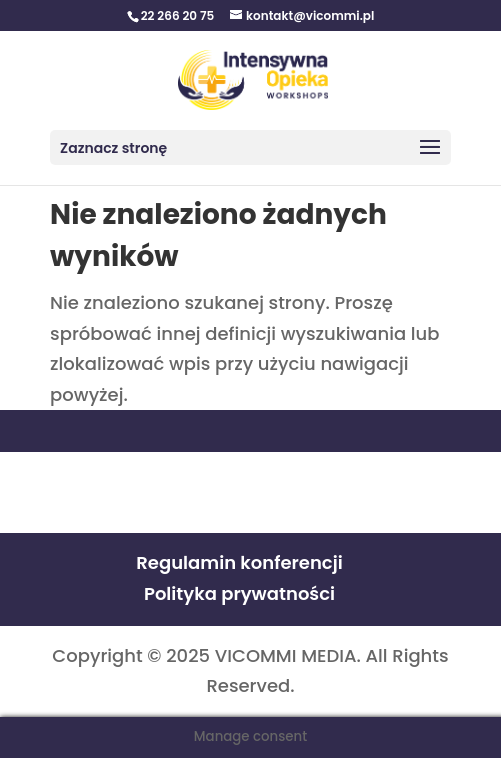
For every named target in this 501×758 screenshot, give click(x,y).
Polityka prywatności (239, 593)
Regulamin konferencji (239, 562)
